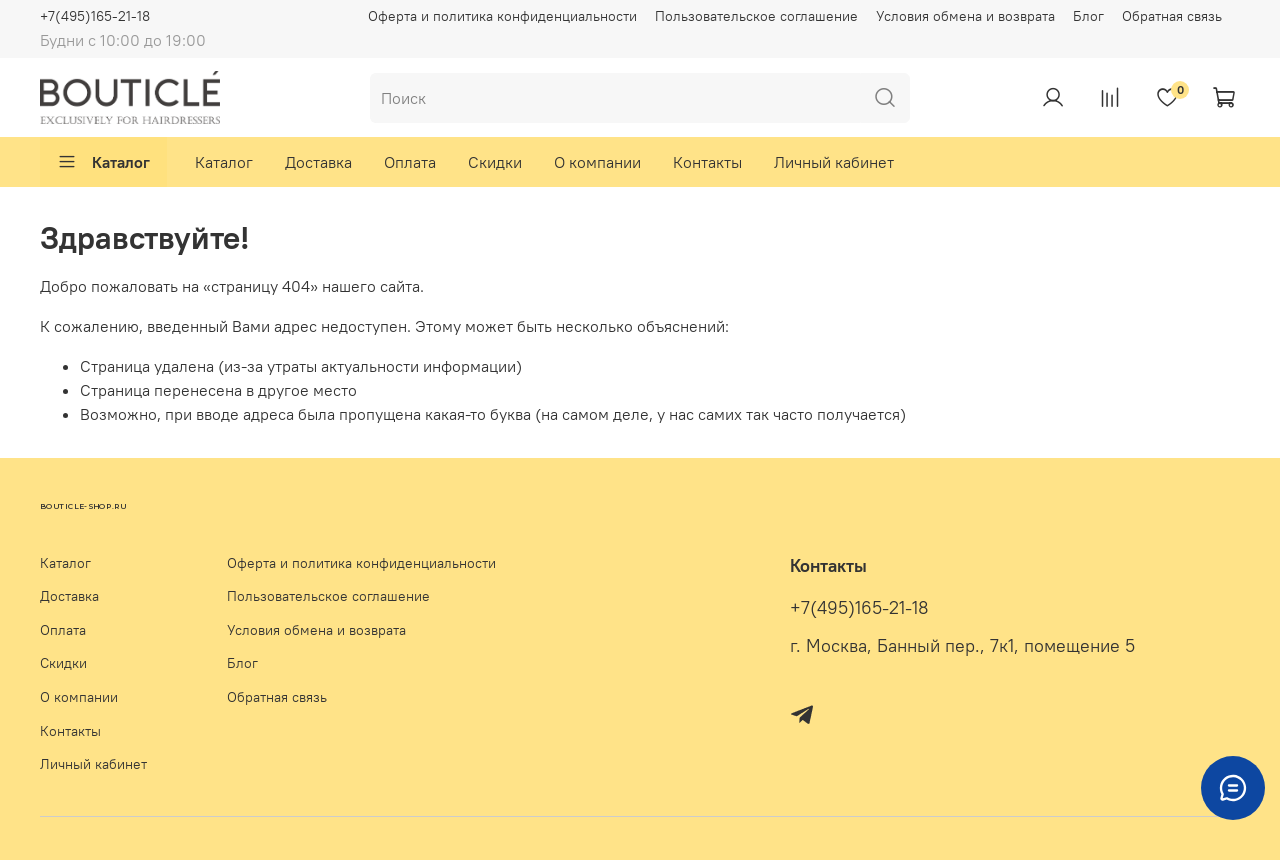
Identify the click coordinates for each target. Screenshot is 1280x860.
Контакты (707, 162)
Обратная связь (1172, 16)
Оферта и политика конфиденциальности (502, 16)
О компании (597, 162)
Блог (1088, 16)
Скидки (495, 162)
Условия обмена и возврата (965, 16)
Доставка (318, 162)
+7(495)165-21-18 (95, 16)
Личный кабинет (834, 162)
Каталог (103, 162)
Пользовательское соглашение (756, 16)
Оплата (410, 162)
